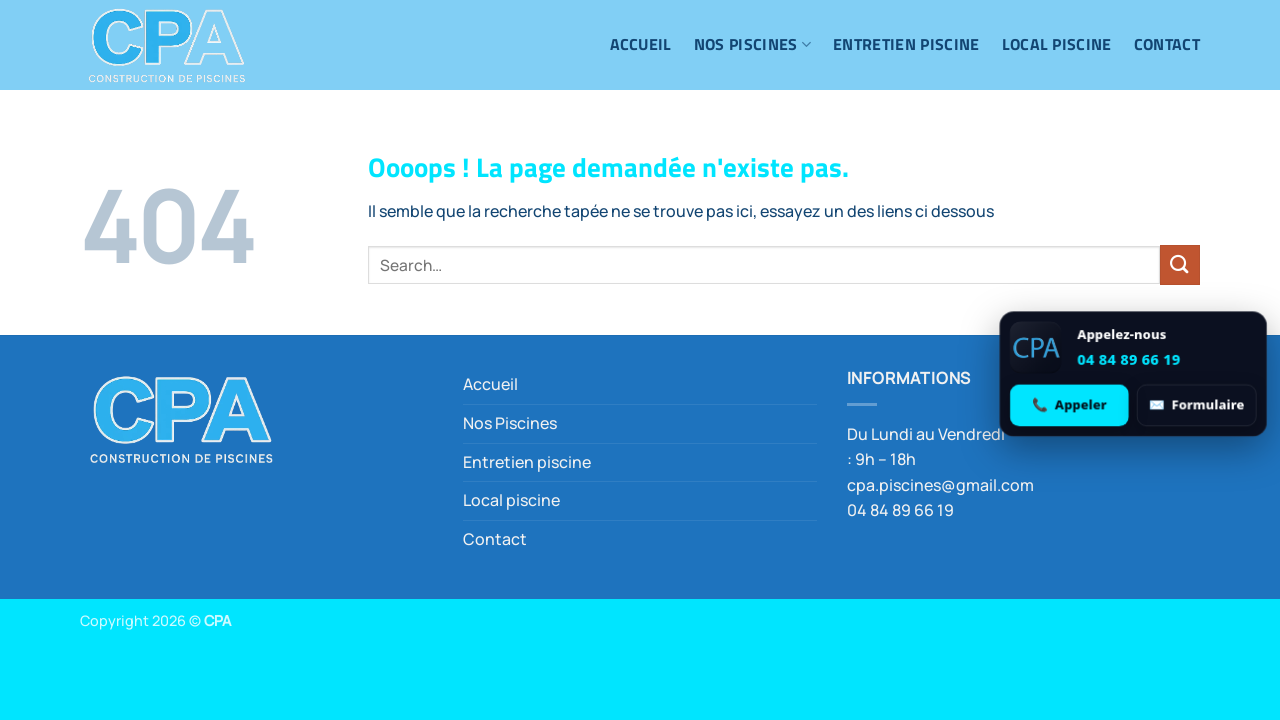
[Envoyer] (1180, 264)
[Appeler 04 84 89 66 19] (1070, 404)
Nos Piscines (752, 44)
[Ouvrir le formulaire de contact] (1196, 404)
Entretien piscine (906, 44)
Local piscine (1057, 44)
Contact (1167, 44)
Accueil (641, 44)
